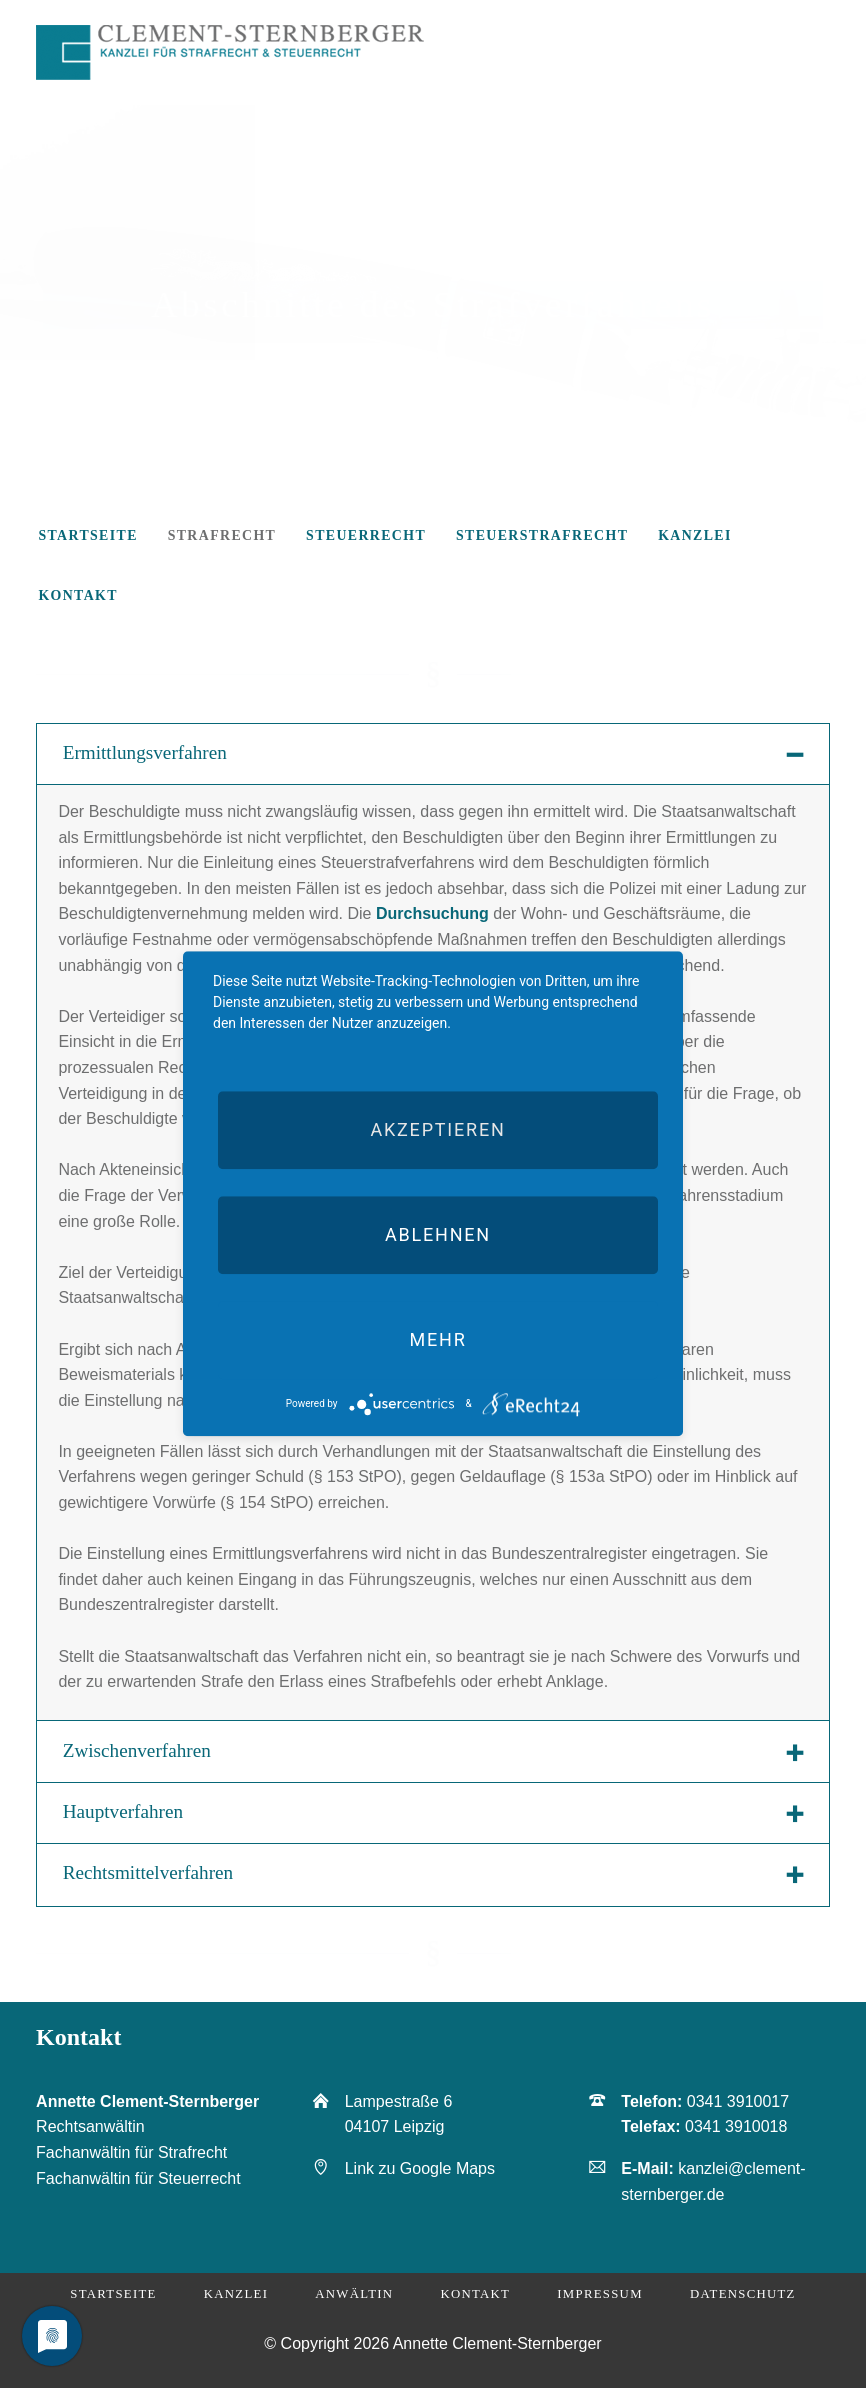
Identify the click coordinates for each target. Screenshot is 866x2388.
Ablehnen (438, 1234)
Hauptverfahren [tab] (123, 1811)
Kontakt (475, 2294)
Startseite (113, 2294)
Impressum (599, 2294)
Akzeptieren (437, 1129)
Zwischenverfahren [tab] (137, 1750)
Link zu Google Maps (420, 2168)
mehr (437, 1339)
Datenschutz (743, 2294)
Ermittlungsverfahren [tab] (145, 752)
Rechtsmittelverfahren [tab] (148, 1872)
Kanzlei (236, 2294)
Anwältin (354, 2294)
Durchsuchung (432, 913)
